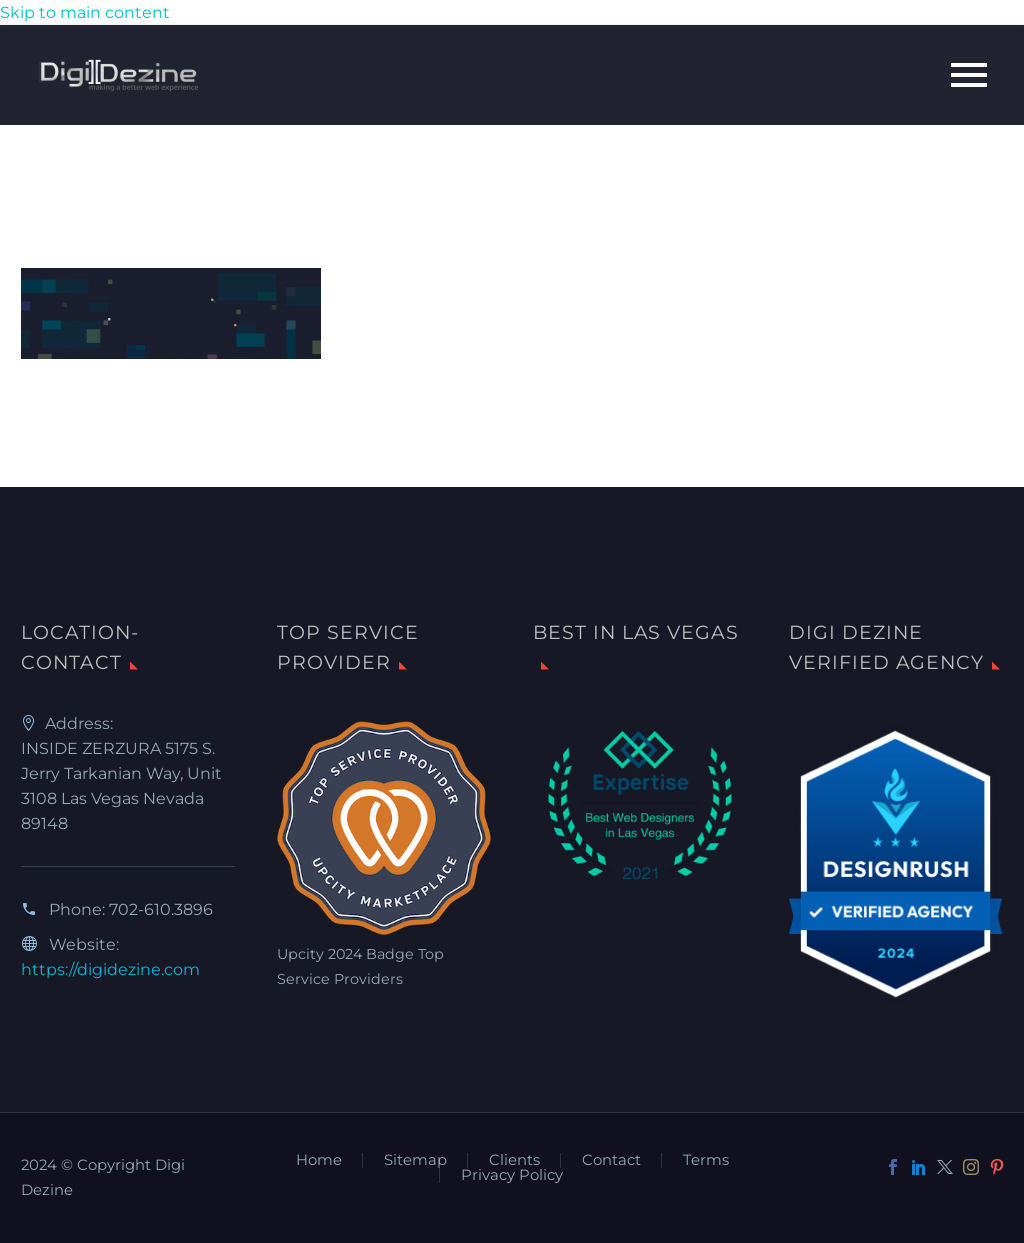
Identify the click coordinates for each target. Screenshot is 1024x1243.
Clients (514, 1160)
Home (319, 1160)
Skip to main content (85, 12)
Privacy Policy (512, 1175)
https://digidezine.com (110, 969)
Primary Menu (969, 75)
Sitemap (415, 1160)
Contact (611, 1160)
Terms (706, 1160)
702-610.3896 (161, 909)
